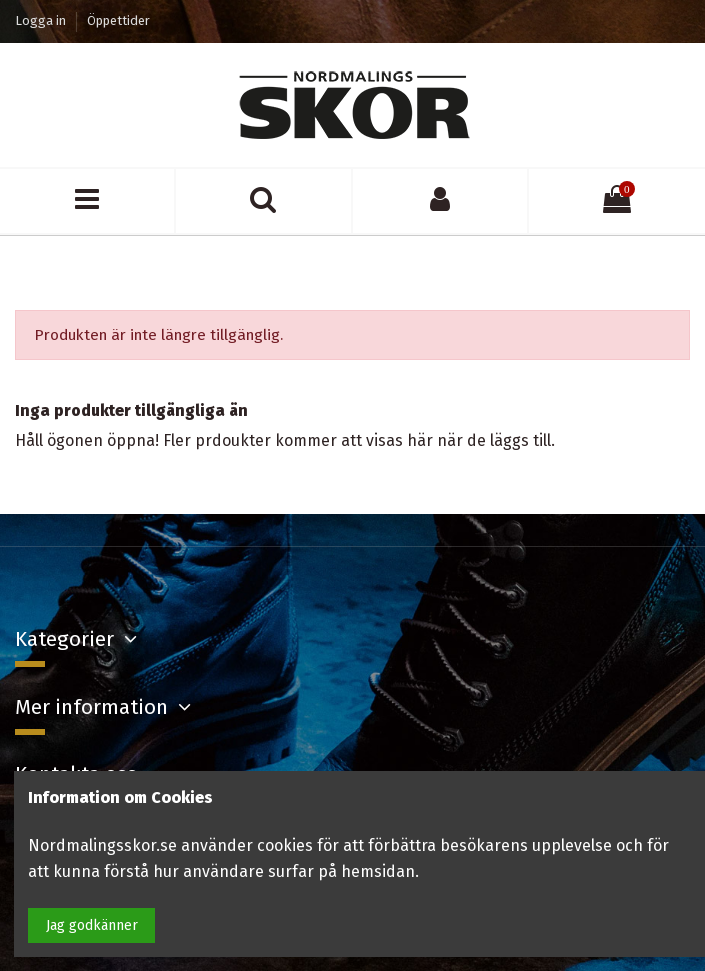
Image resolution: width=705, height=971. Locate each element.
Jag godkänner (92, 925)
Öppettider (118, 20)
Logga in (42, 20)
